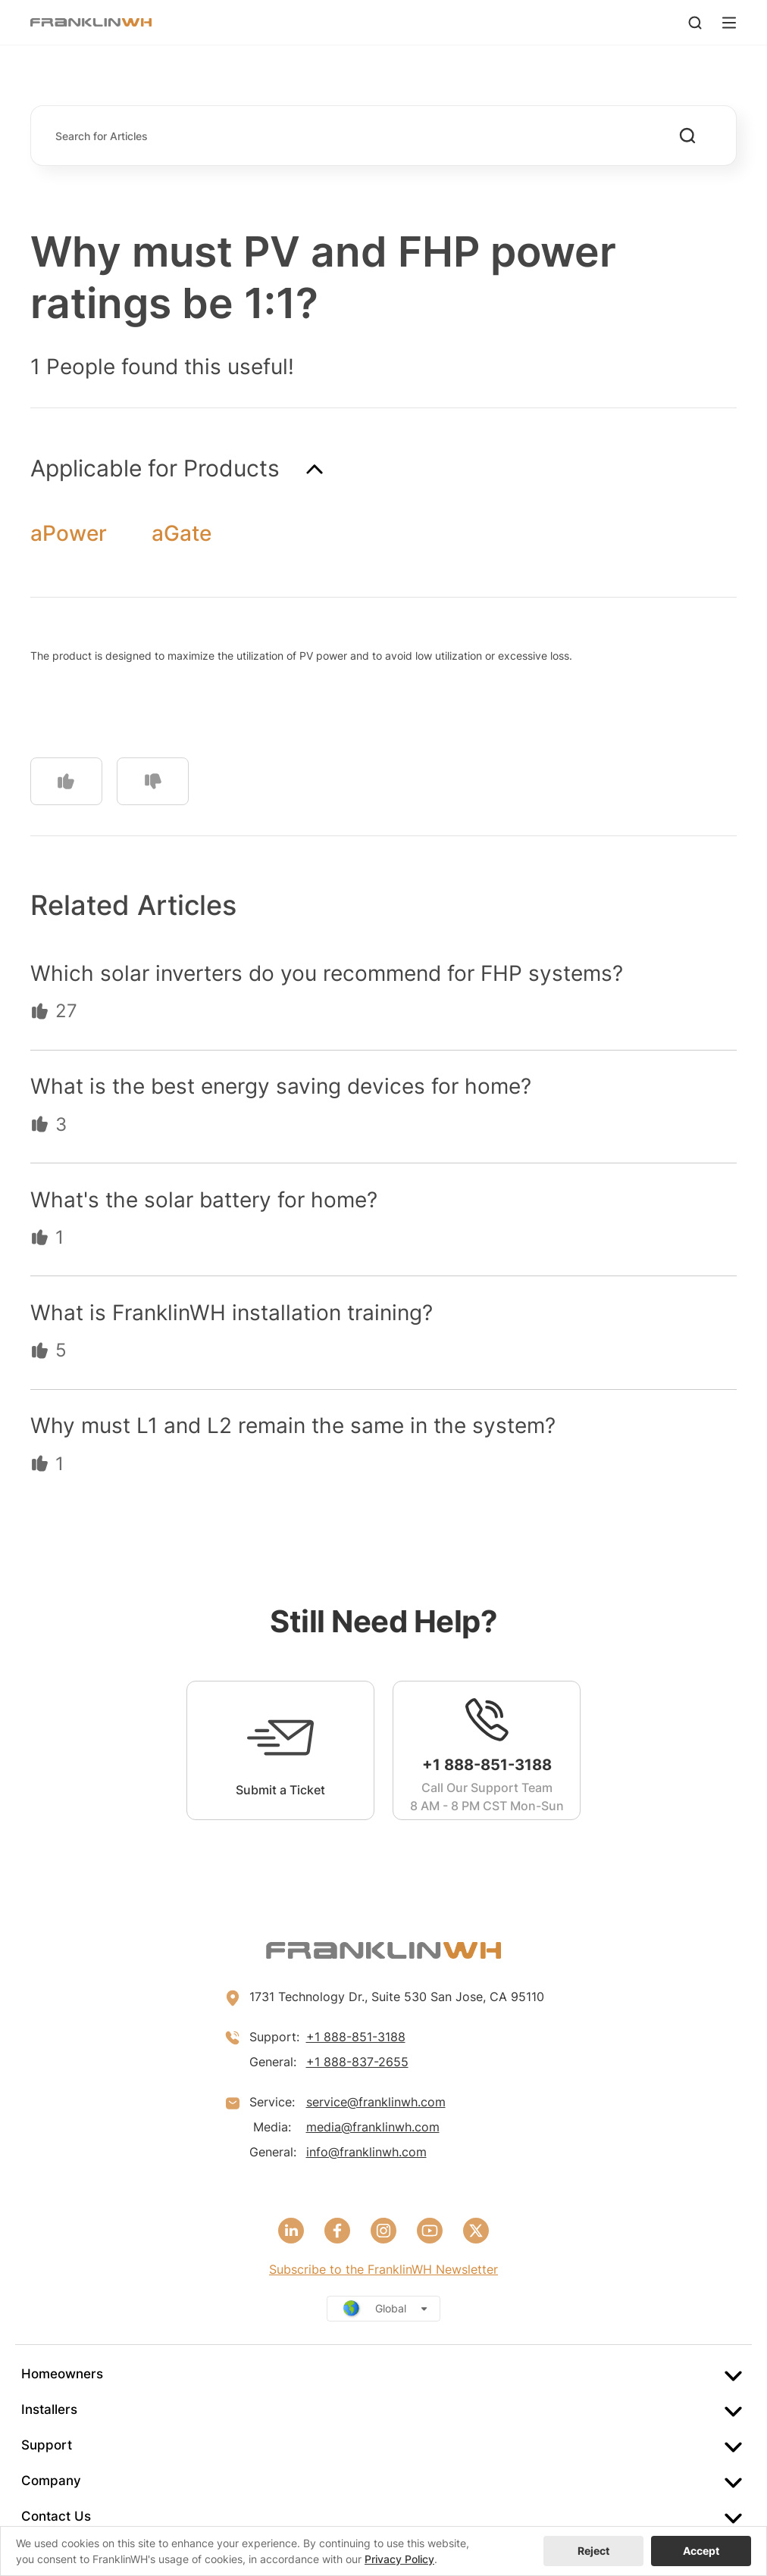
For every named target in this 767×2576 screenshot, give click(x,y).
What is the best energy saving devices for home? (280, 1086)
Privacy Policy (399, 2559)
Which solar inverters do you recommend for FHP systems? (326, 973)
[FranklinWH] (91, 22)
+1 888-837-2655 (357, 2061)
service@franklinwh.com (376, 2101)
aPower (68, 533)
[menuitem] (383, 2374)
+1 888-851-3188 (355, 2036)
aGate (181, 533)
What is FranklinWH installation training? (231, 1312)
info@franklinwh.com (366, 2151)
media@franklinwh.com (373, 2126)
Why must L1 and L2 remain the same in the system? (293, 1425)
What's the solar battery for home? (203, 1200)
